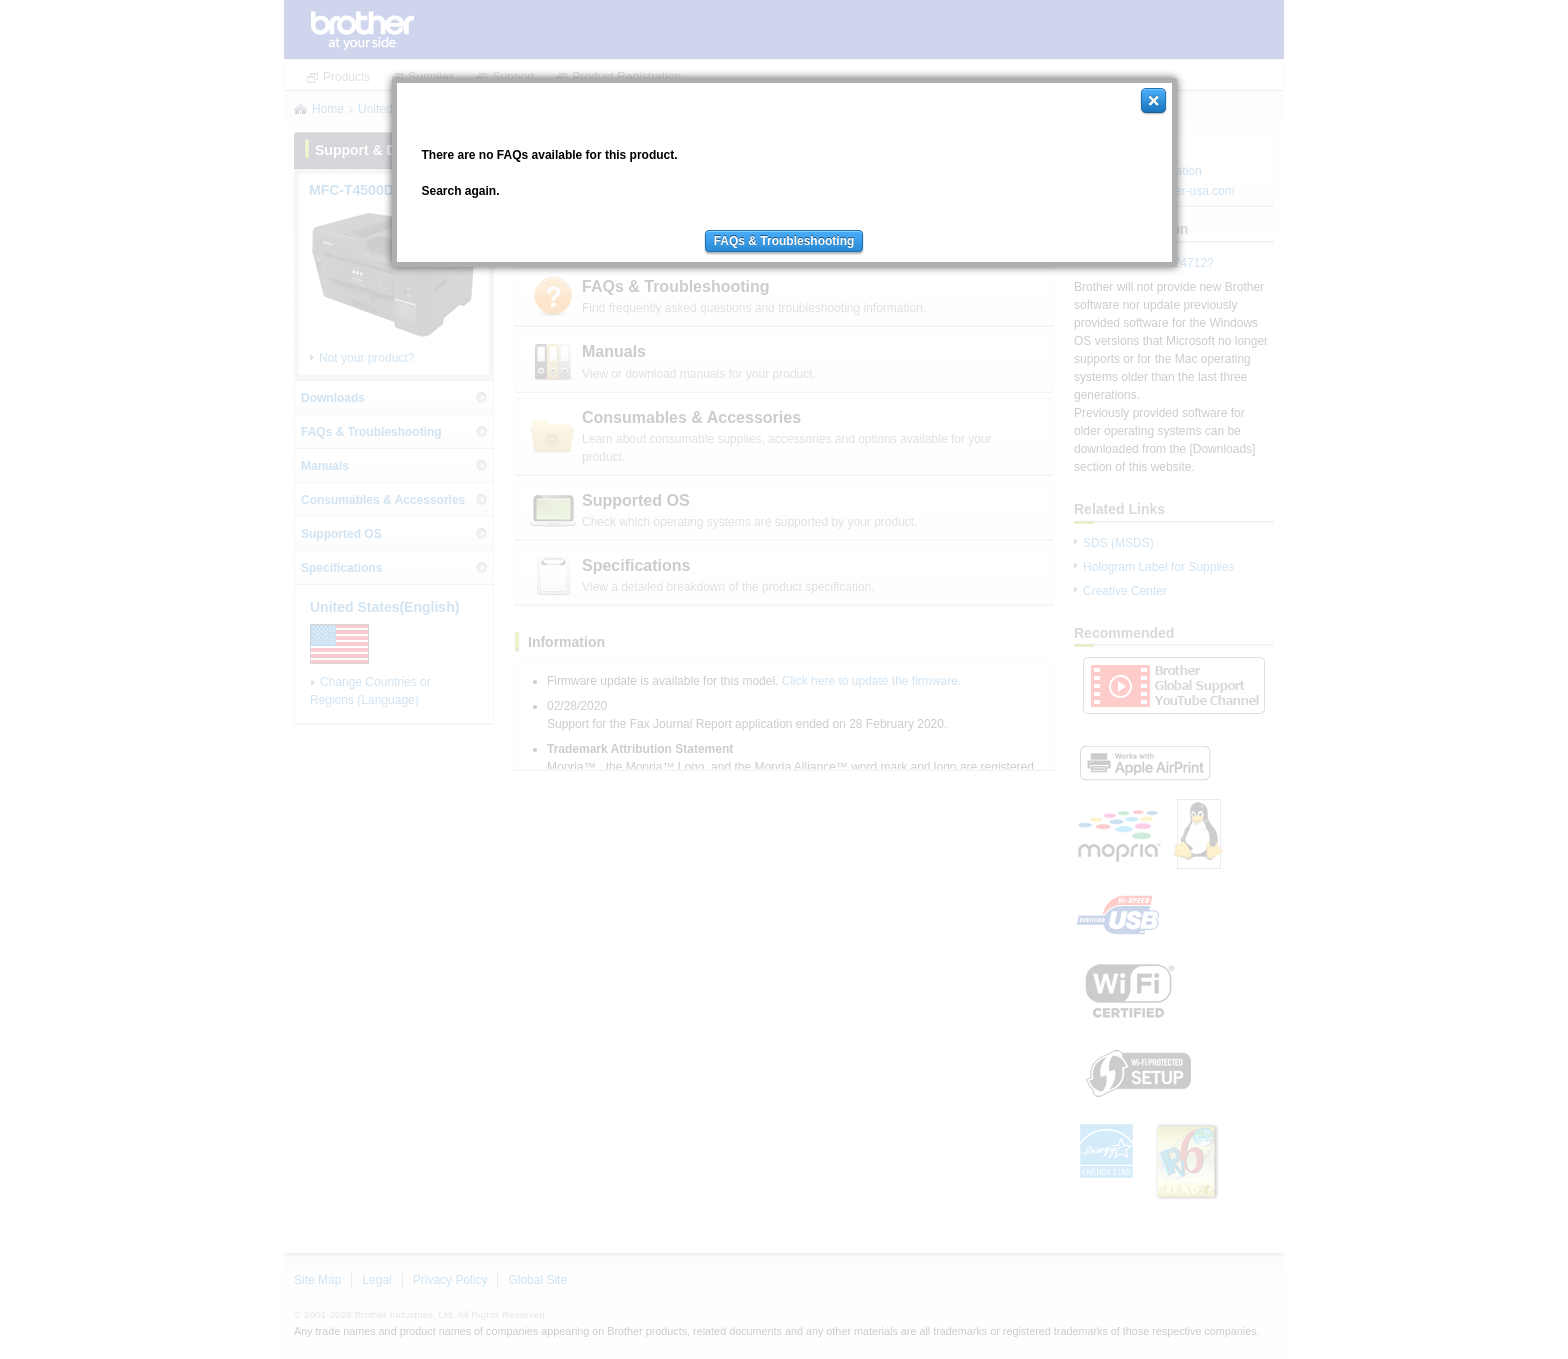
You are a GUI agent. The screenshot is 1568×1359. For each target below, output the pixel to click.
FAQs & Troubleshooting (784, 241)
